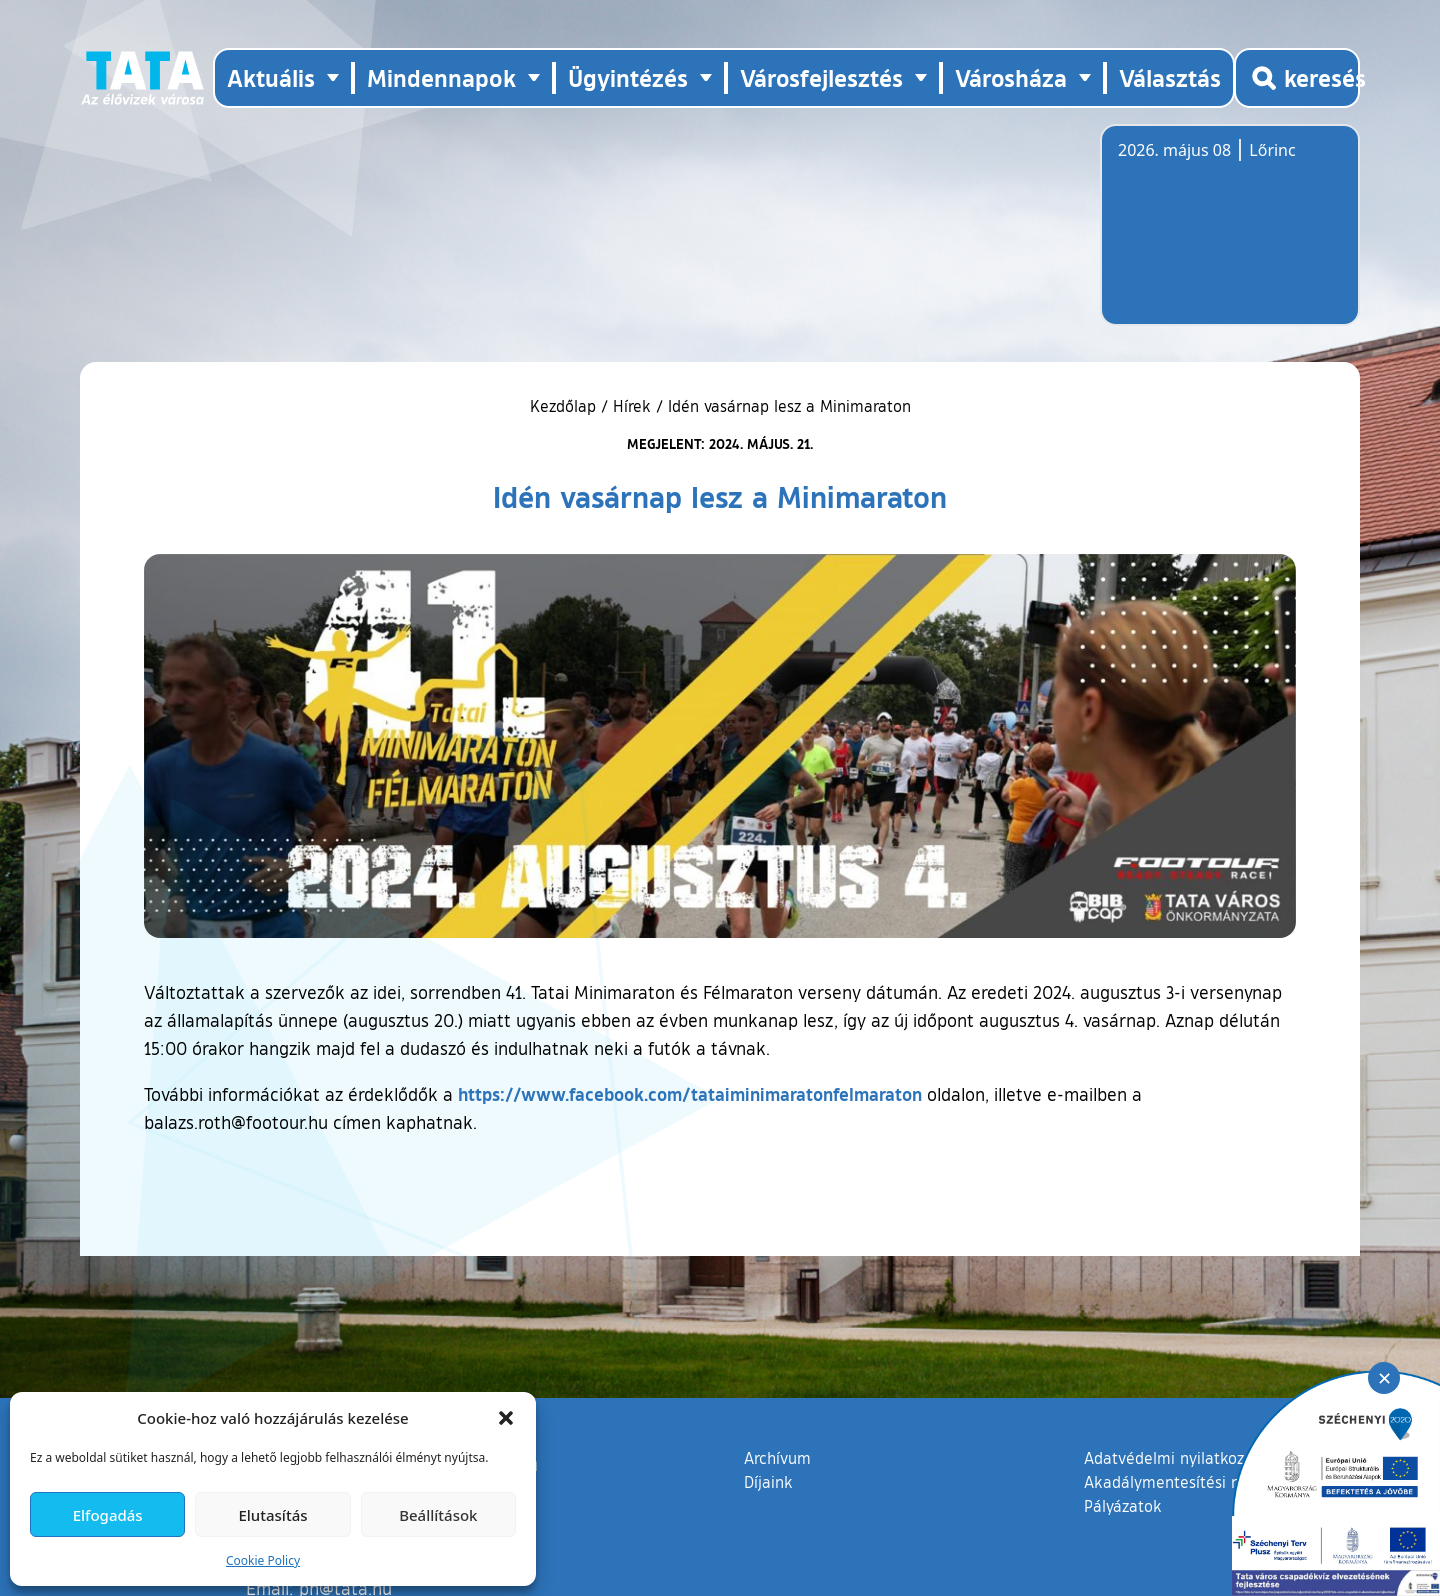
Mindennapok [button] (441, 77)
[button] (506, 1418)
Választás (1170, 77)
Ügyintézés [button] (628, 77)
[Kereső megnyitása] (1297, 78)
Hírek (632, 406)
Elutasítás (272, 1515)
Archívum (777, 1457)
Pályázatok (1123, 1506)
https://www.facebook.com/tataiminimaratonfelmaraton (690, 1094)
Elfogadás (108, 1515)
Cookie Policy (263, 1560)
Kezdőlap (565, 406)
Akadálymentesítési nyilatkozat (1197, 1482)
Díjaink (768, 1482)
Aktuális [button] (271, 77)
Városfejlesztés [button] (821, 77)
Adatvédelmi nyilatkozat (1171, 1458)
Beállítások (438, 1515)
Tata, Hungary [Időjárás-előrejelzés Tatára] (1230, 237)
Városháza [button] (1011, 77)
